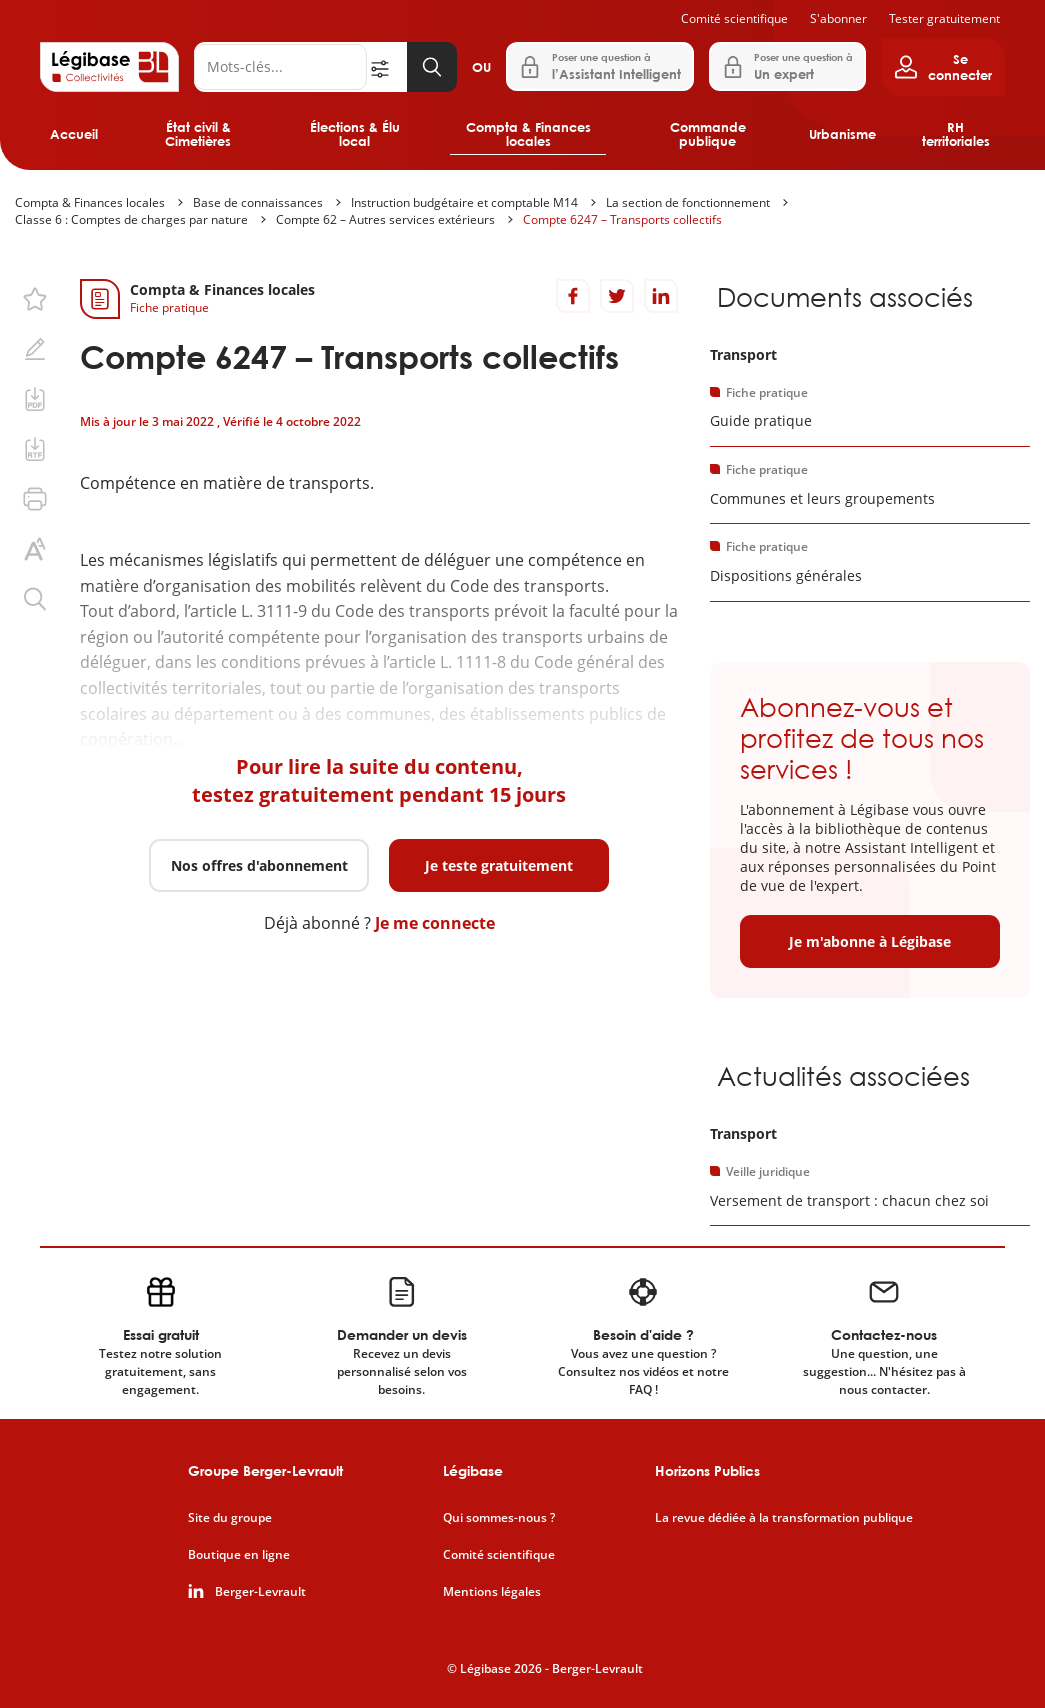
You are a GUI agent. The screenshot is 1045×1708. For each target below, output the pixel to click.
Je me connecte (435, 923)
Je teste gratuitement (499, 865)
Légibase (473, 1470)
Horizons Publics (707, 1470)
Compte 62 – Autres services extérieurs (385, 219)
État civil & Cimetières (198, 134)
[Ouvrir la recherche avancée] (387, 67)
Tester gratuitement (944, 18)
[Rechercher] (280, 67)
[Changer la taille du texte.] (35, 549)
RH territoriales (956, 134)
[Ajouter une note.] (35, 349)
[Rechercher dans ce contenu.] (35, 599)
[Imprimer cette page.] (35, 499)
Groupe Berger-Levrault (265, 1470)
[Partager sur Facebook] (573, 296)
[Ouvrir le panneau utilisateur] (943, 67)
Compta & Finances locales (528, 134)
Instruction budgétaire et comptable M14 (464, 202)
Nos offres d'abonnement (259, 865)
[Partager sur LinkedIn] (661, 296)
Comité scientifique (734, 18)
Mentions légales (492, 1592)
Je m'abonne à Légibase (870, 941)
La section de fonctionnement (688, 202)
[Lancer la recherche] (432, 67)
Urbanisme (842, 134)
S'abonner (838, 18)
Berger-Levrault (260, 1592)
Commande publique (708, 134)
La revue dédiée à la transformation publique (784, 1518)
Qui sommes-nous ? (499, 1518)
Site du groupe (230, 1518)
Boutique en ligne (239, 1555)
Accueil (74, 134)
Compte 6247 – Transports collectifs (622, 219)
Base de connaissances (258, 202)
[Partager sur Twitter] (617, 296)
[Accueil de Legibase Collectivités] (109, 67)
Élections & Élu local (355, 134)
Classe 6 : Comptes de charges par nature (131, 219)
